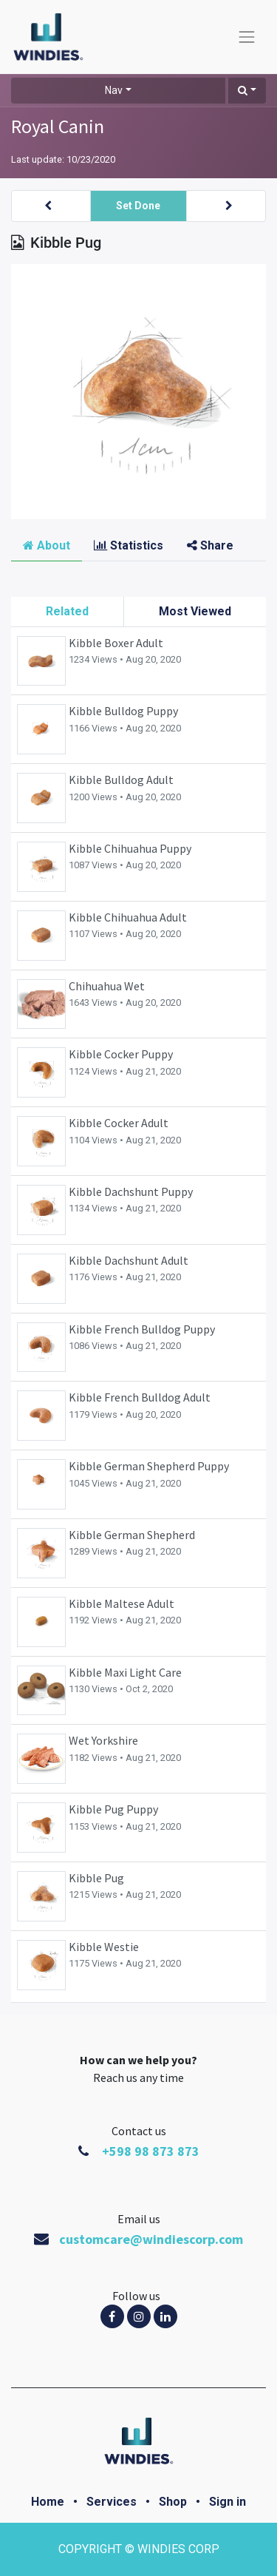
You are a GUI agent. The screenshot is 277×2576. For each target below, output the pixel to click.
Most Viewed (195, 611)
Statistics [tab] (128, 545)
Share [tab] (210, 545)
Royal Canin (57, 126)
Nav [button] (114, 90)
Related (67, 611)
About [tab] (46, 545)
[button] (247, 91)
